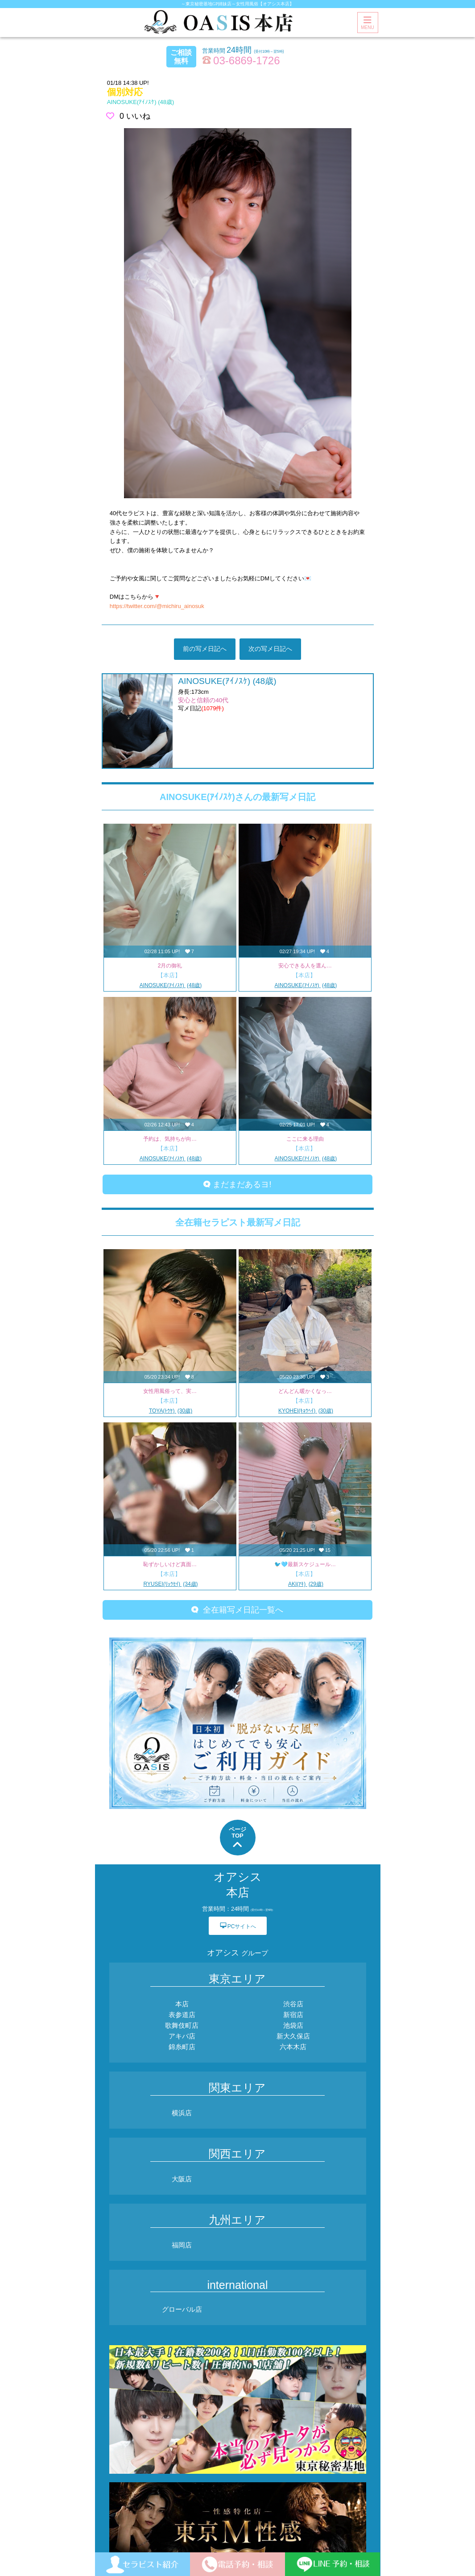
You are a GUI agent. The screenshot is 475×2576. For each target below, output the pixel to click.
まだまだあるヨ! (237, 1184)
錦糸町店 (182, 2047)
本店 (182, 2004)
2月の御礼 (170, 966)
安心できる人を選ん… (305, 966)
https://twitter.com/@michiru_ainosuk (157, 606)
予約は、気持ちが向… (170, 1139)
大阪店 (182, 2179)
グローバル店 (182, 2309)
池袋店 (293, 2025)
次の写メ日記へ (270, 648)
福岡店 (182, 2245)
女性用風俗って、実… (170, 1391)
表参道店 (182, 2014)
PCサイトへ (237, 1925)
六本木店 (293, 2047)
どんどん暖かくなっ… (305, 1391)
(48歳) (140, 102)
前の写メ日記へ (205, 648)
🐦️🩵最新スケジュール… (305, 1564)
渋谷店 (293, 2004)
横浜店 (182, 2113)
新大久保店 (293, 2036)
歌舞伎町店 (181, 2025)
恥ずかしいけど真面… (170, 1564)
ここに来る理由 (305, 1139)
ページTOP (237, 1838)
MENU (367, 23)
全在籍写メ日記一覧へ (237, 1609)
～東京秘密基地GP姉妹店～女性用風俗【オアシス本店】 (237, 3)
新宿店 (293, 2014)
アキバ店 (182, 2036)
